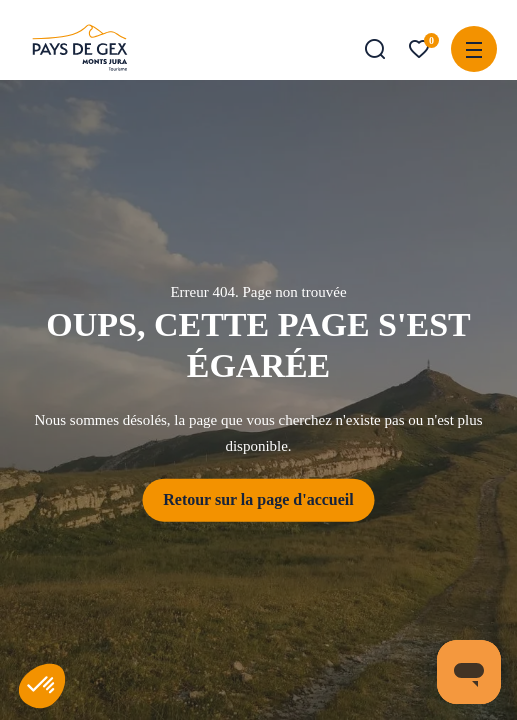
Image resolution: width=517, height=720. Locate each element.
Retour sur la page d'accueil (258, 499)
